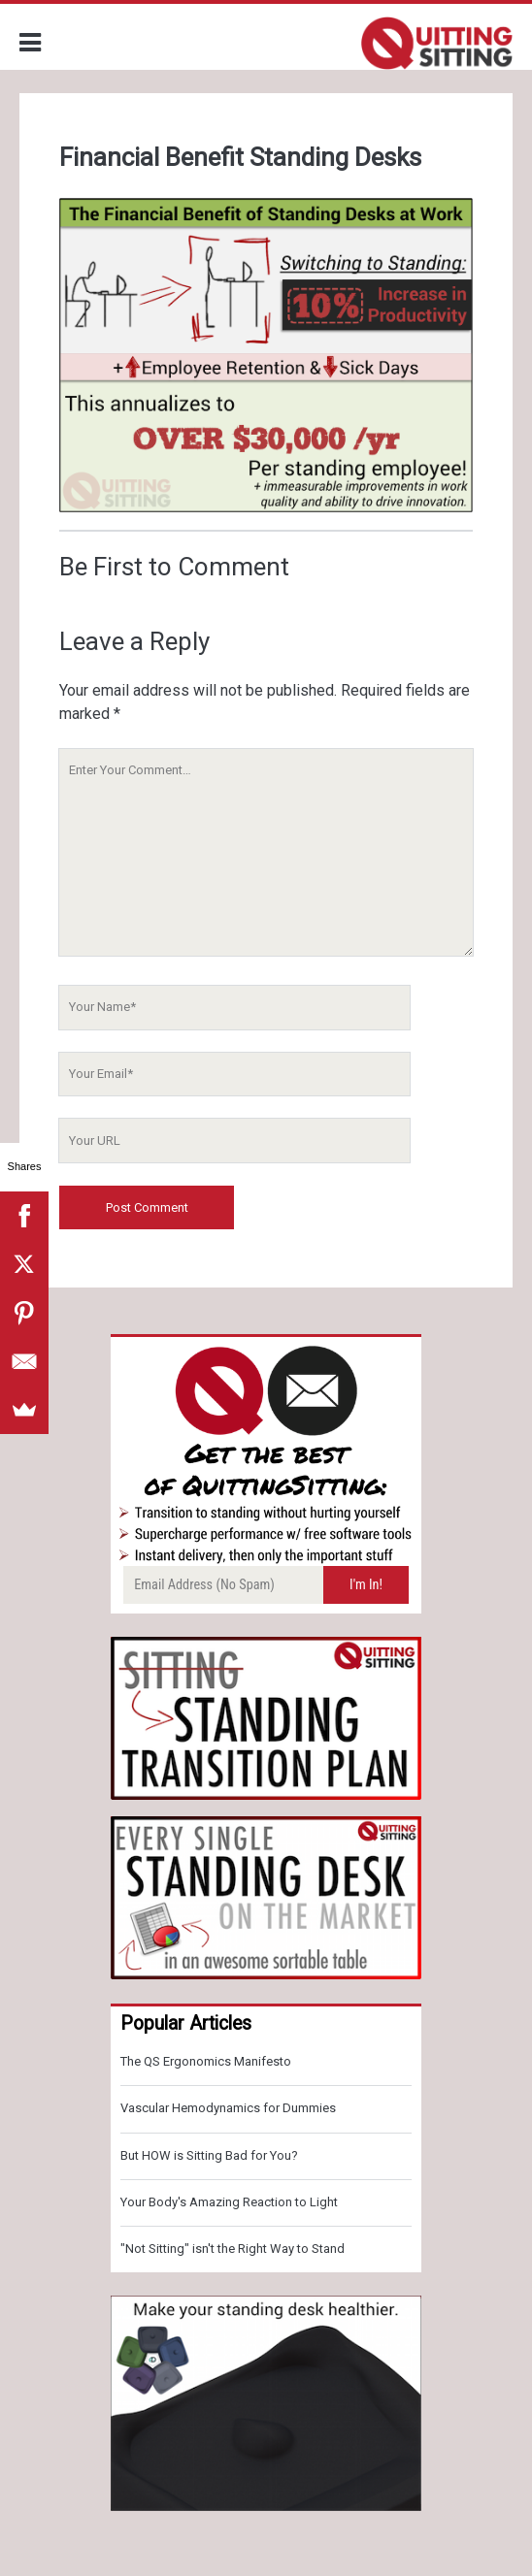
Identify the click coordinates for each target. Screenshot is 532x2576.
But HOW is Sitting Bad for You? (209, 2155)
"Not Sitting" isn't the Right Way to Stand (232, 2248)
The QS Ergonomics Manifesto (205, 2061)
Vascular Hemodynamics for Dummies (228, 2108)
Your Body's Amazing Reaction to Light (229, 2202)
